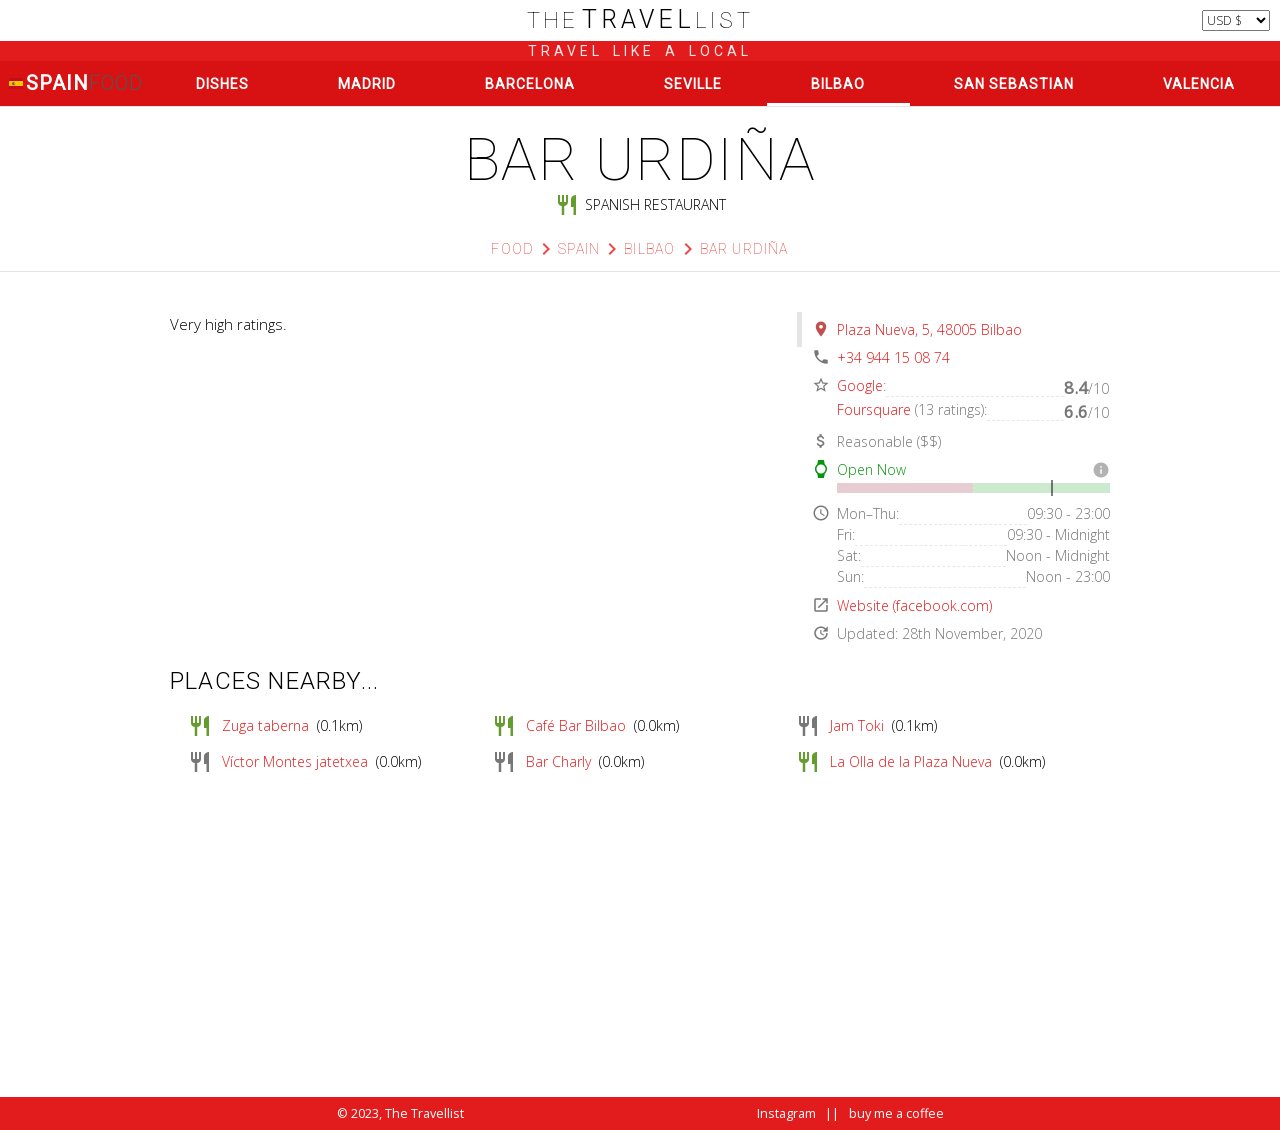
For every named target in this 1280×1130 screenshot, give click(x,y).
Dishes (222, 84)
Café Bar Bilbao (576, 725)
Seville (693, 84)
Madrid (367, 84)
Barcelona (530, 84)
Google (860, 385)
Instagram (786, 1113)
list (640, 20)
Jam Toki (857, 725)
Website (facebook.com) (914, 605)
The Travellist (424, 1113)
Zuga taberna (265, 725)
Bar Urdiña (744, 249)
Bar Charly (558, 761)
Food (512, 249)
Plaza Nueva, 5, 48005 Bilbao (929, 329)
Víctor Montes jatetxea (295, 761)
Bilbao (838, 84)
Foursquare (874, 409)
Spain (75, 83)
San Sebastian (1014, 84)
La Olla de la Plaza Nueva (911, 761)
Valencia (1199, 84)
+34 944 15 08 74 (893, 357)
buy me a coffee (896, 1113)
